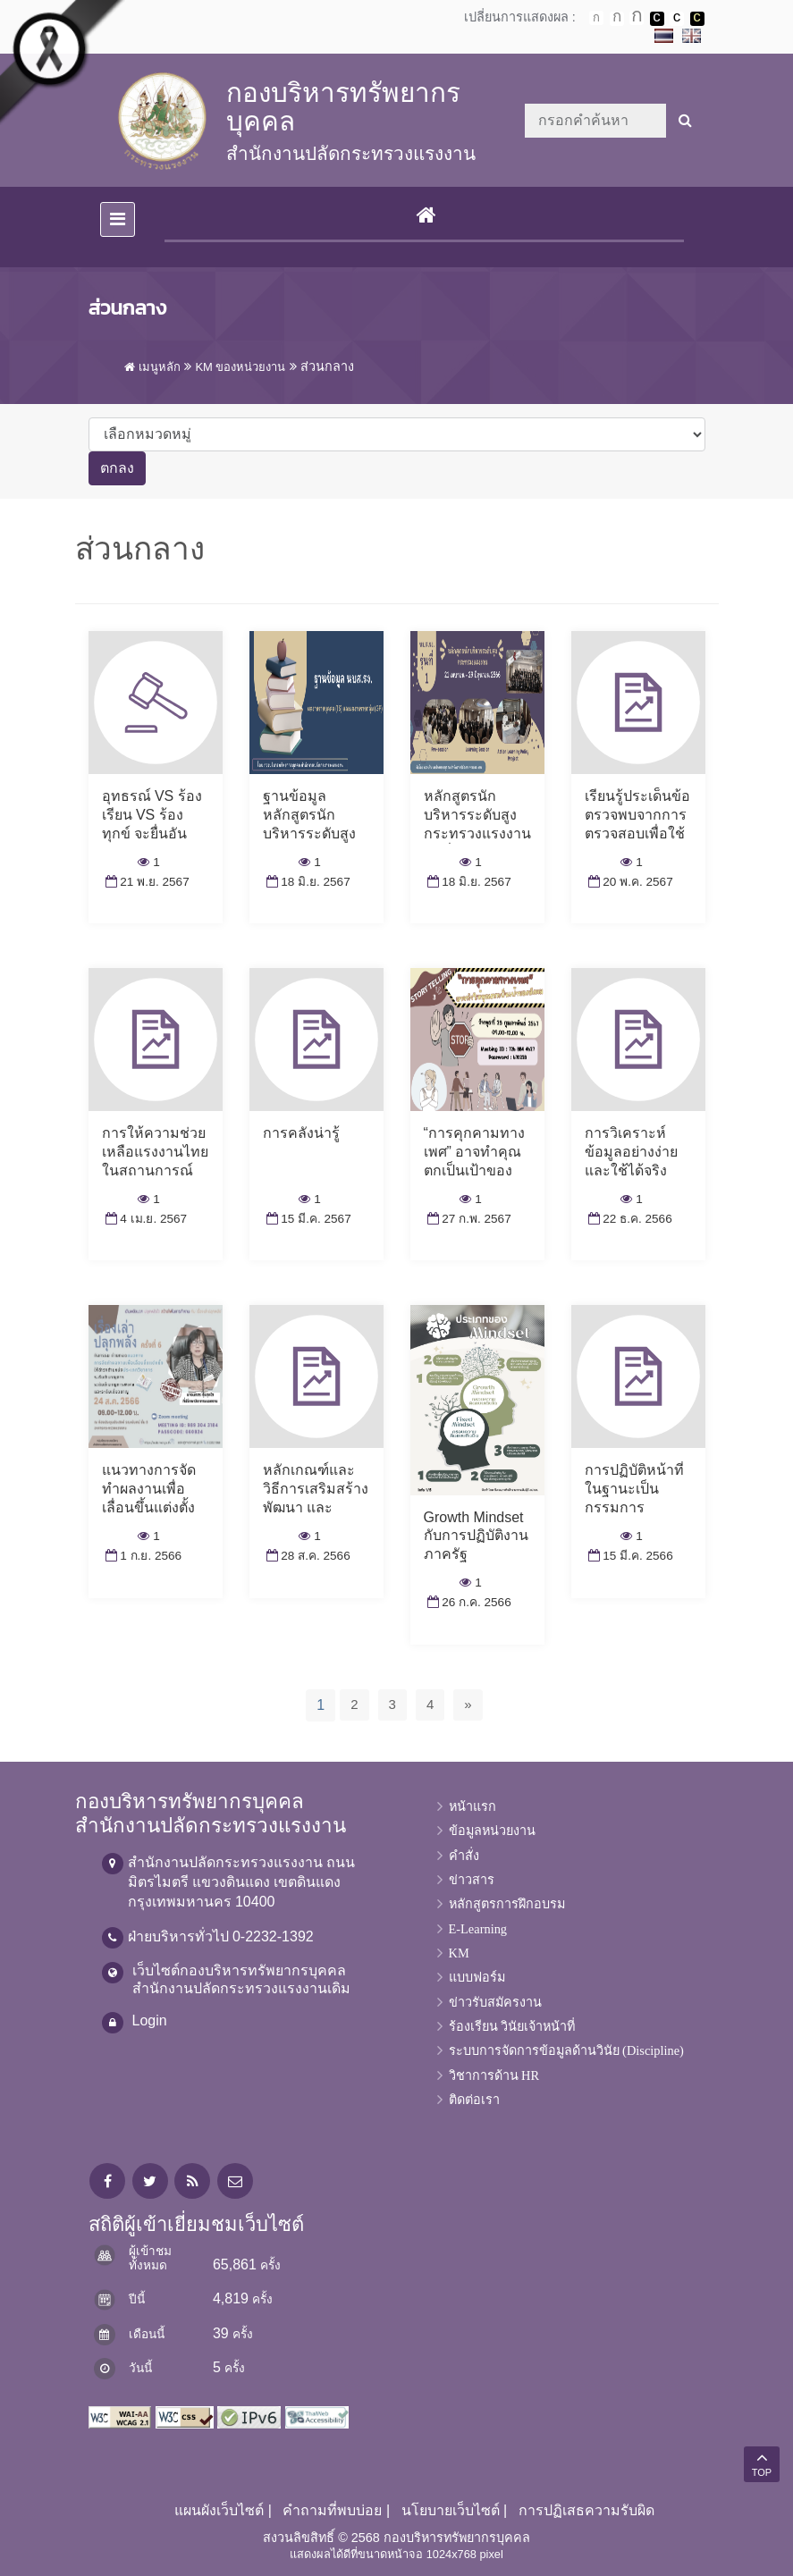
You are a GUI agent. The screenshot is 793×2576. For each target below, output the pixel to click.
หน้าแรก (472, 1806)
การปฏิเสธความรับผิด (586, 2510)
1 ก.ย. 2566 (142, 1555)
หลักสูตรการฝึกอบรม (507, 1904)
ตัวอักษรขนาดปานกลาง (617, 19)
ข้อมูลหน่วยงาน (492, 1830)
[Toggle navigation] (118, 219)
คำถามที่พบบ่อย (332, 2510)
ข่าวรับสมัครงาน (495, 2002)
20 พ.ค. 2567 (629, 881)
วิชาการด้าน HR (494, 2075)
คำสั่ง (464, 1855)
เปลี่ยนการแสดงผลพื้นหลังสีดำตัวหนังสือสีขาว (657, 19)
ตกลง (117, 468)
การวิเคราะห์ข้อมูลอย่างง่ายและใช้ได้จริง (631, 1151)
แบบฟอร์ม (477, 1977)
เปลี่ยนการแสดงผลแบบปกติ (677, 19)
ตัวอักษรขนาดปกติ (596, 18)
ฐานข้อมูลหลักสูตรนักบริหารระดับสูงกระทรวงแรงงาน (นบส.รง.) (316, 833)
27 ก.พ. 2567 (467, 1218)
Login (149, 2020)
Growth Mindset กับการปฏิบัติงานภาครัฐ (476, 1536)
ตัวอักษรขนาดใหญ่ (636, 18)
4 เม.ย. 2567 (145, 1218)
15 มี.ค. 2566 (629, 1555)
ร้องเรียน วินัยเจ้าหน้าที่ (512, 2026)
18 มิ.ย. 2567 (306, 881)
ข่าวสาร (471, 1880)
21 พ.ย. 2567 (146, 881)
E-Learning (478, 1929)
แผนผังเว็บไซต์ (219, 2510)
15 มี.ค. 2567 (307, 1218)
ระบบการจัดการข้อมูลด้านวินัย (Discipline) (566, 2050)
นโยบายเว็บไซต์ (450, 2510)
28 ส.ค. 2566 (306, 1555)
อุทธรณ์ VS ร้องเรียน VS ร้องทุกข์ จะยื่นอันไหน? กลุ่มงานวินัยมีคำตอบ (152, 833)
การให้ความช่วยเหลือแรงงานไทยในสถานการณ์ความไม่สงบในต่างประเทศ (155, 1170)
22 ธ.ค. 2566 (628, 1218)
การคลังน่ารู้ (301, 1133)
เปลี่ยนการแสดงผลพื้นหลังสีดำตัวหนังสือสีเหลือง (697, 19)
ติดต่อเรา (474, 2099)
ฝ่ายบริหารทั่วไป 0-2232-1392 (221, 1936)
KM (459, 1953)
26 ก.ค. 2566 (467, 1602)
